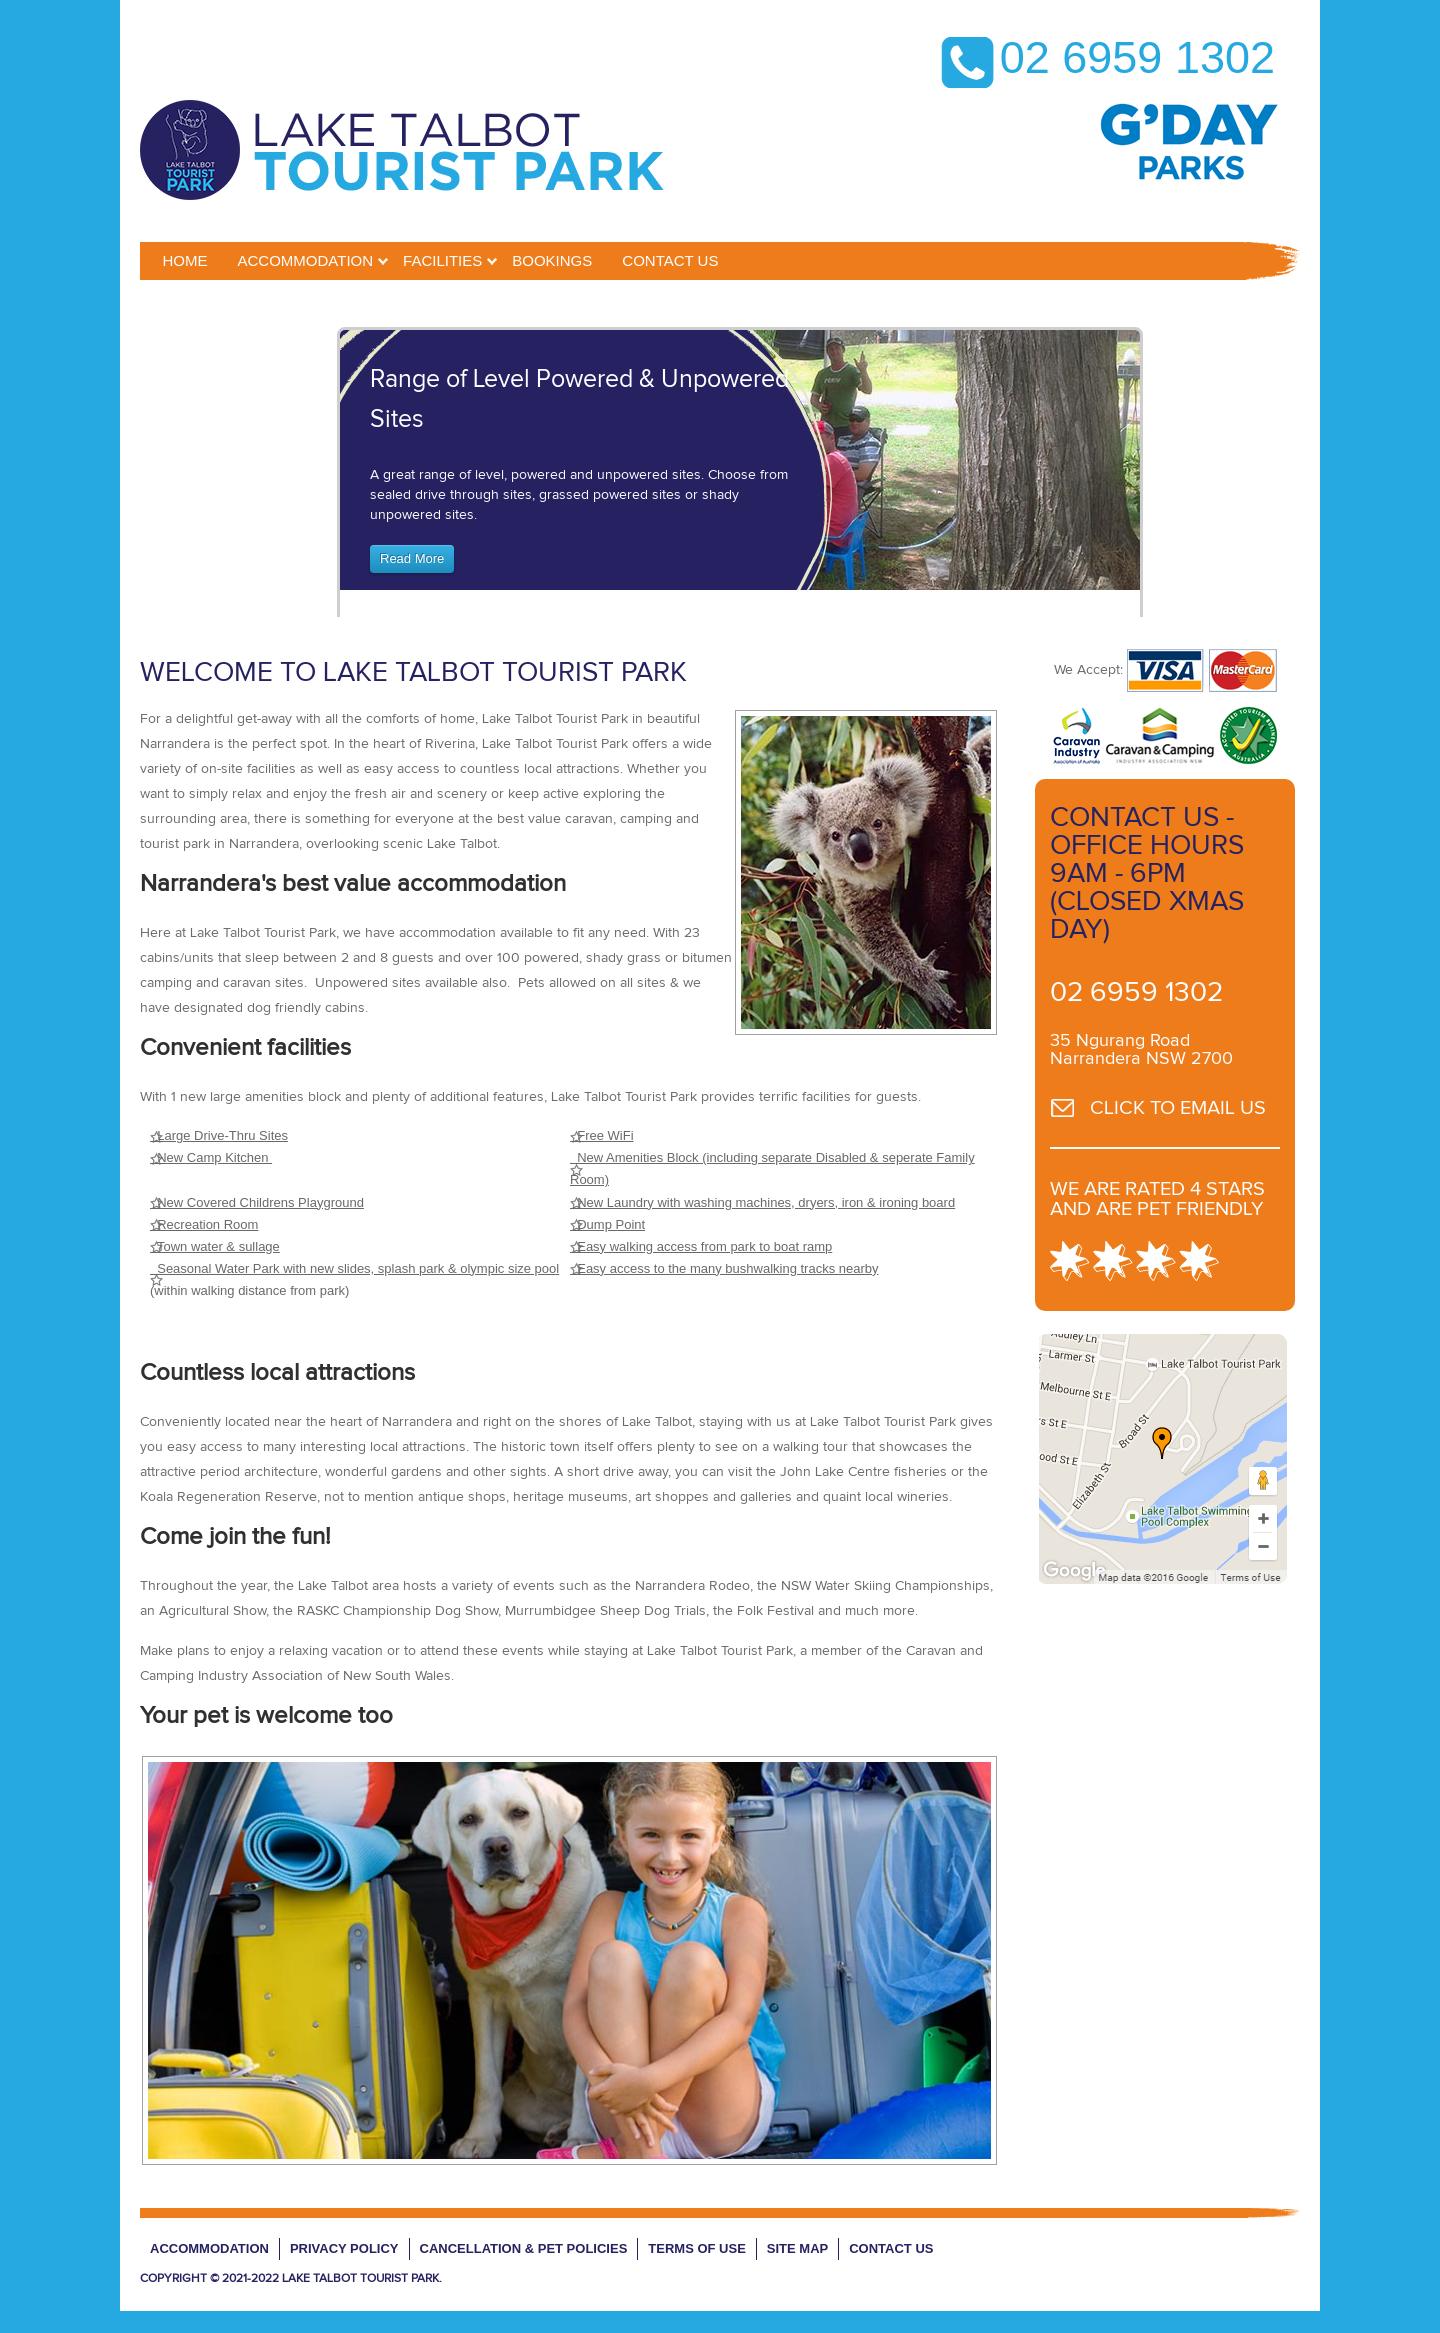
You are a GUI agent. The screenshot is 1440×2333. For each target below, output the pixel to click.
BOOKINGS (552, 260)
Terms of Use (697, 2248)
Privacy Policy (344, 2248)
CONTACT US (670, 260)
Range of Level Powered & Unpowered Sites (579, 399)
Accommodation (306, 260)
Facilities (442, 260)
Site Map (797, 2248)
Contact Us (891, 2248)
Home (185, 260)
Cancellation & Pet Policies (524, 2248)
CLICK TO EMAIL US (1178, 1108)
